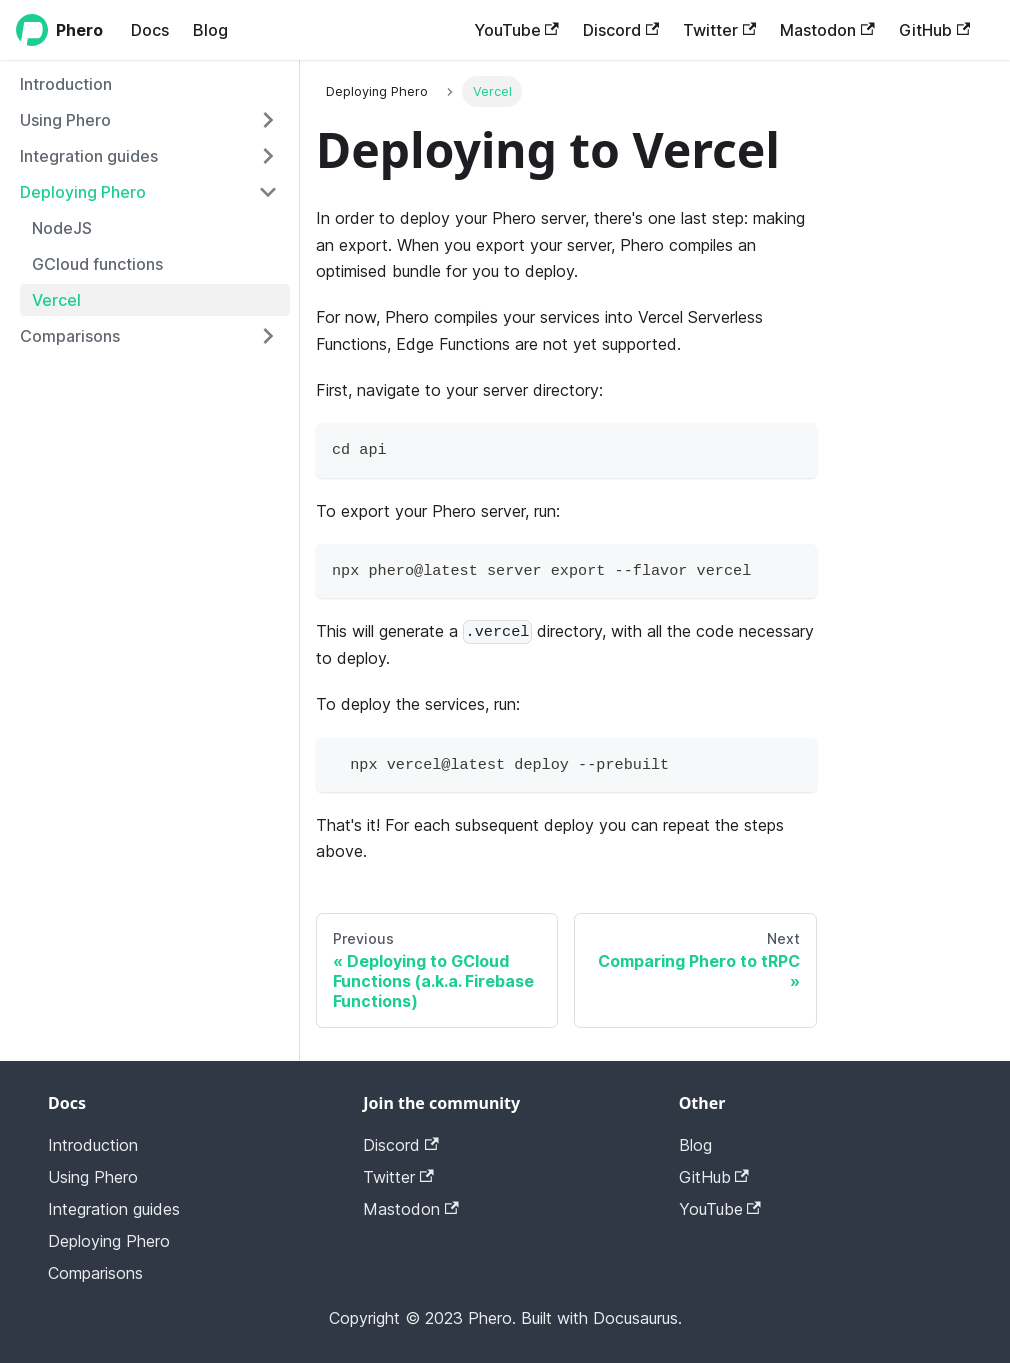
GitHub (934, 30)
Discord (621, 30)
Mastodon (827, 30)
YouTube (516, 30)
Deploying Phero (83, 192)
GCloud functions (97, 264)
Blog (210, 30)
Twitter (719, 30)
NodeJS (62, 228)
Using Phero (65, 120)
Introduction (66, 84)
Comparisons (70, 336)
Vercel (56, 300)
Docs (150, 30)
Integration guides (89, 156)
